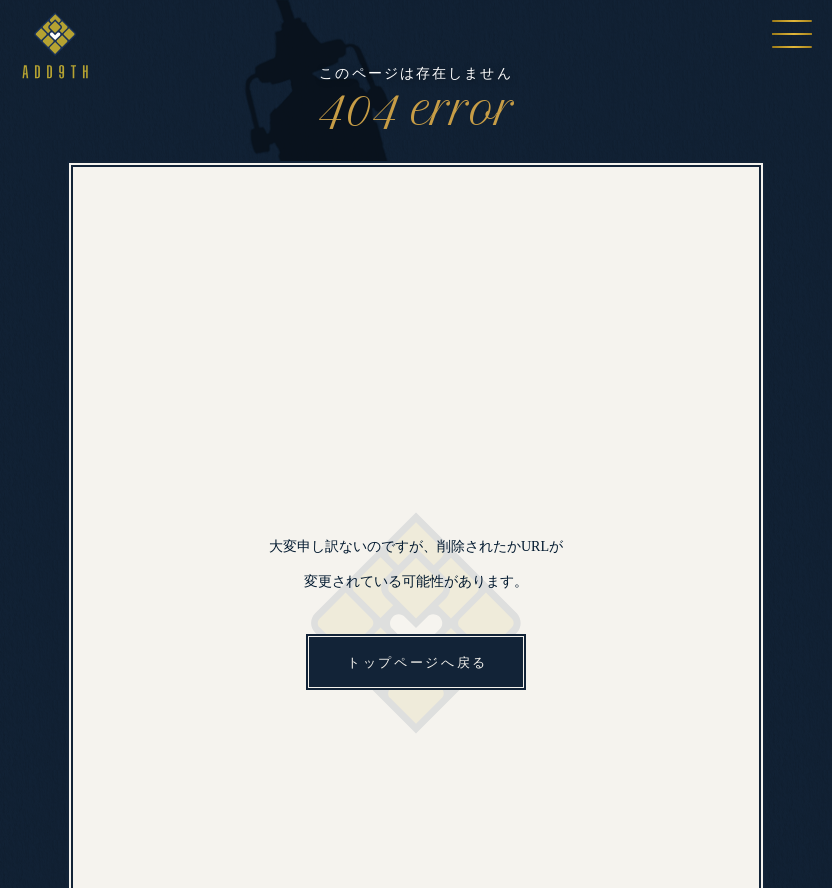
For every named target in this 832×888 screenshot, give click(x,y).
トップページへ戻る (417, 662)
